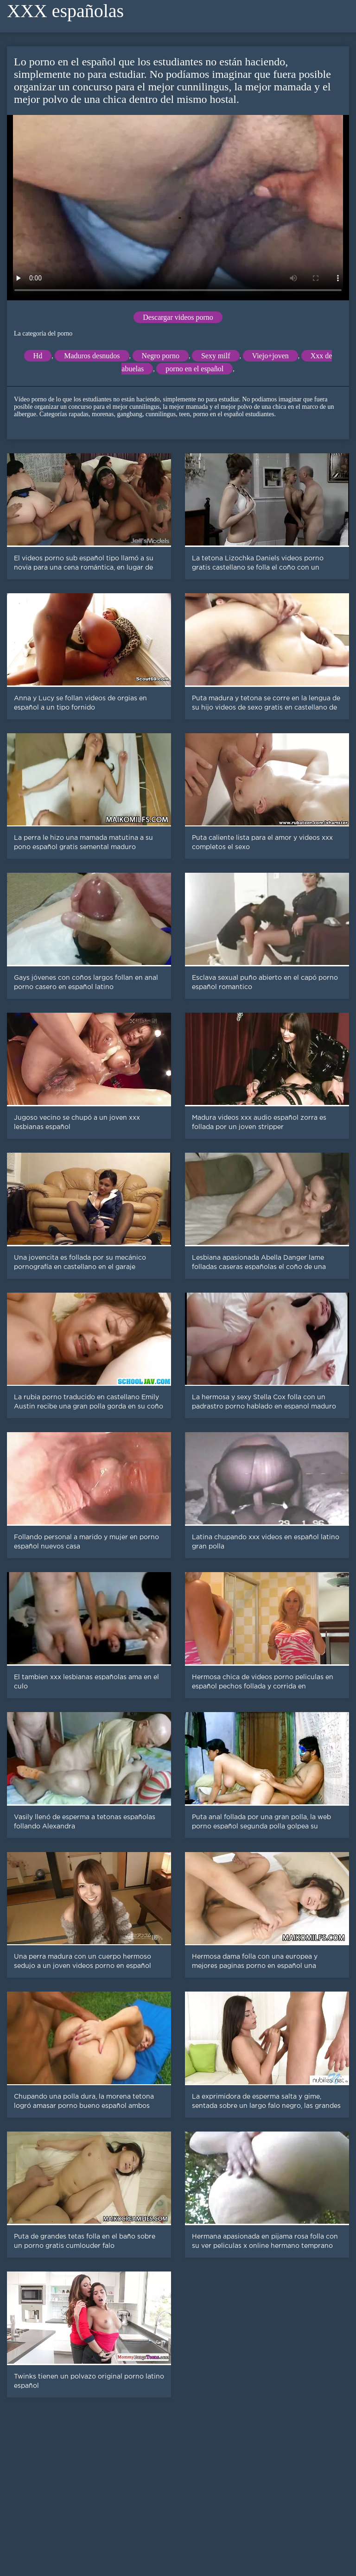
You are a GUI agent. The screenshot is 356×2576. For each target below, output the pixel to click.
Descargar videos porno (178, 317)
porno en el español (194, 369)
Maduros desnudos (92, 356)
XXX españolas (65, 10)
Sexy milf (215, 356)
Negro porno (160, 356)
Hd (38, 356)
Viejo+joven (270, 356)
